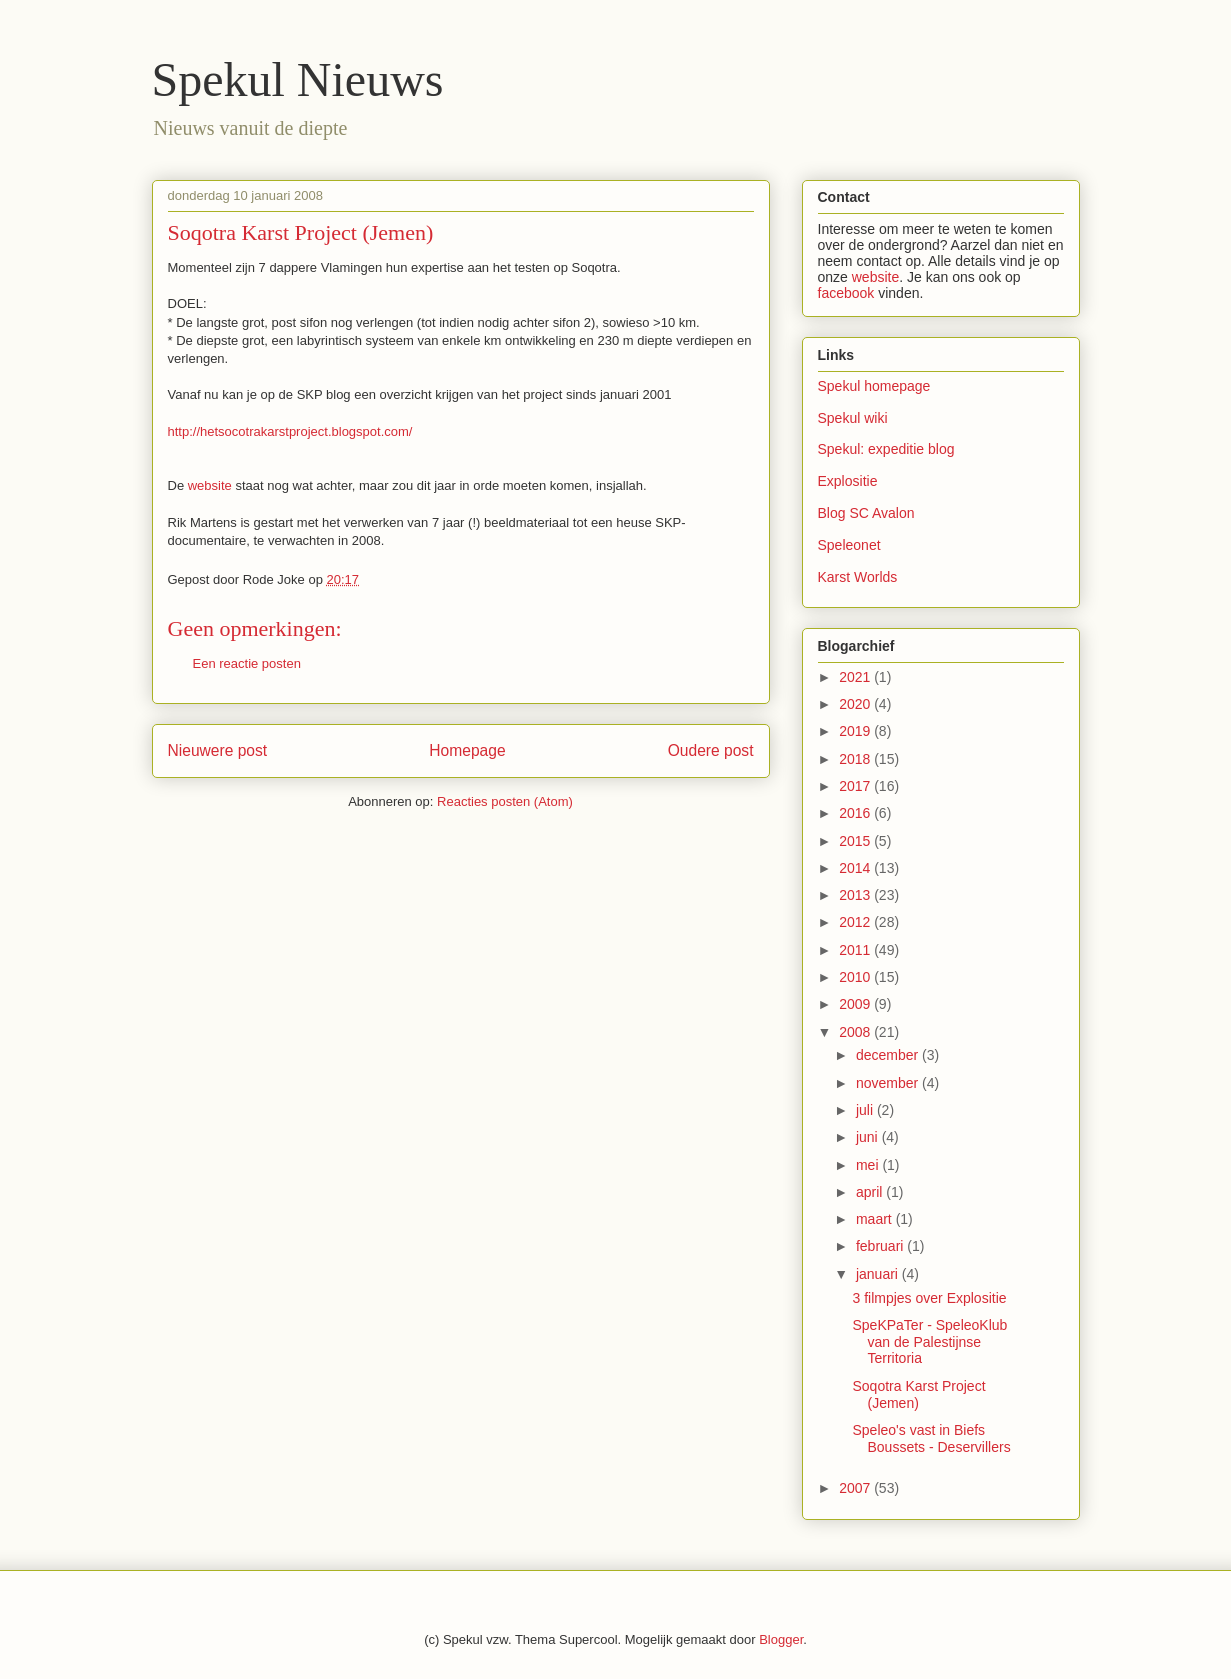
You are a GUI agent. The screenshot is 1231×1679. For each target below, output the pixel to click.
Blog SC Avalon (866, 513)
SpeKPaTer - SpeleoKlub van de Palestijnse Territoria (929, 1342)
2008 (856, 1032)
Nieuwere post (218, 750)
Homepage (467, 750)
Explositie (848, 481)
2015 (856, 841)
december (889, 1055)
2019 (856, 731)
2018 (856, 759)
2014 (856, 868)
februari (881, 1246)
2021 (856, 677)
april (871, 1192)
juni (869, 1137)
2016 (856, 813)
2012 (856, 922)
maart (876, 1219)
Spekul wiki (853, 418)
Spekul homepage (874, 386)
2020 (856, 704)
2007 (856, 1488)
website (210, 485)
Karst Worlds (858, 577)
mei (869, 1165)
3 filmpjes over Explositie (929, 1298)
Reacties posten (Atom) (505, 801)
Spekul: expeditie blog (886, 449)
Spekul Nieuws (298, 79)
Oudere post (711, 750)
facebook (846, 293)
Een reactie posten (247, 663)
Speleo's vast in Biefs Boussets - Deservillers (931, 1438)
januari (879, 1274)
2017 (856, 786)
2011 (856, 950)
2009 (856, 1004)
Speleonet (849, 545)
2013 (856, 895)
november (889, 1083)
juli (866, 1110)
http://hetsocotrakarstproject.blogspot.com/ (290, 431)
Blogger (781, 1639)
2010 (856, 977)
